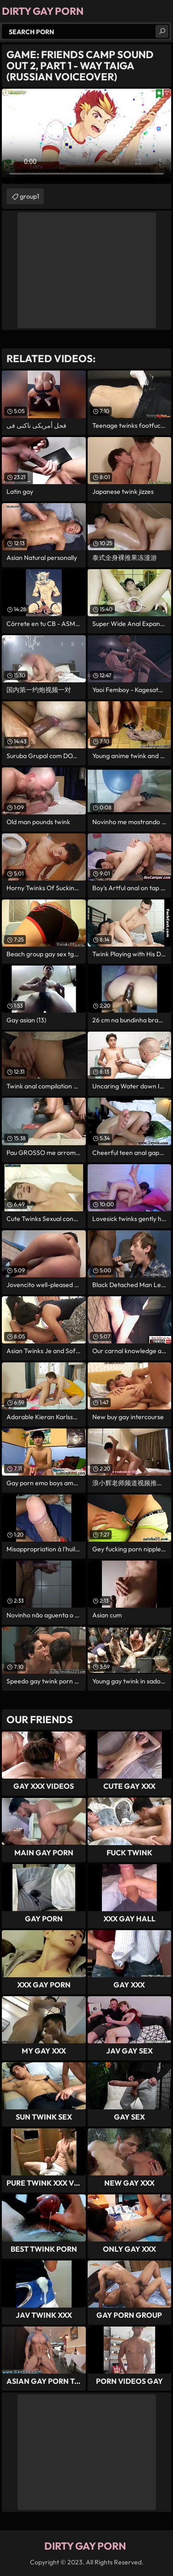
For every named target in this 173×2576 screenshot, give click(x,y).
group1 (29, 196)
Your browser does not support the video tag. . (86, 136)
